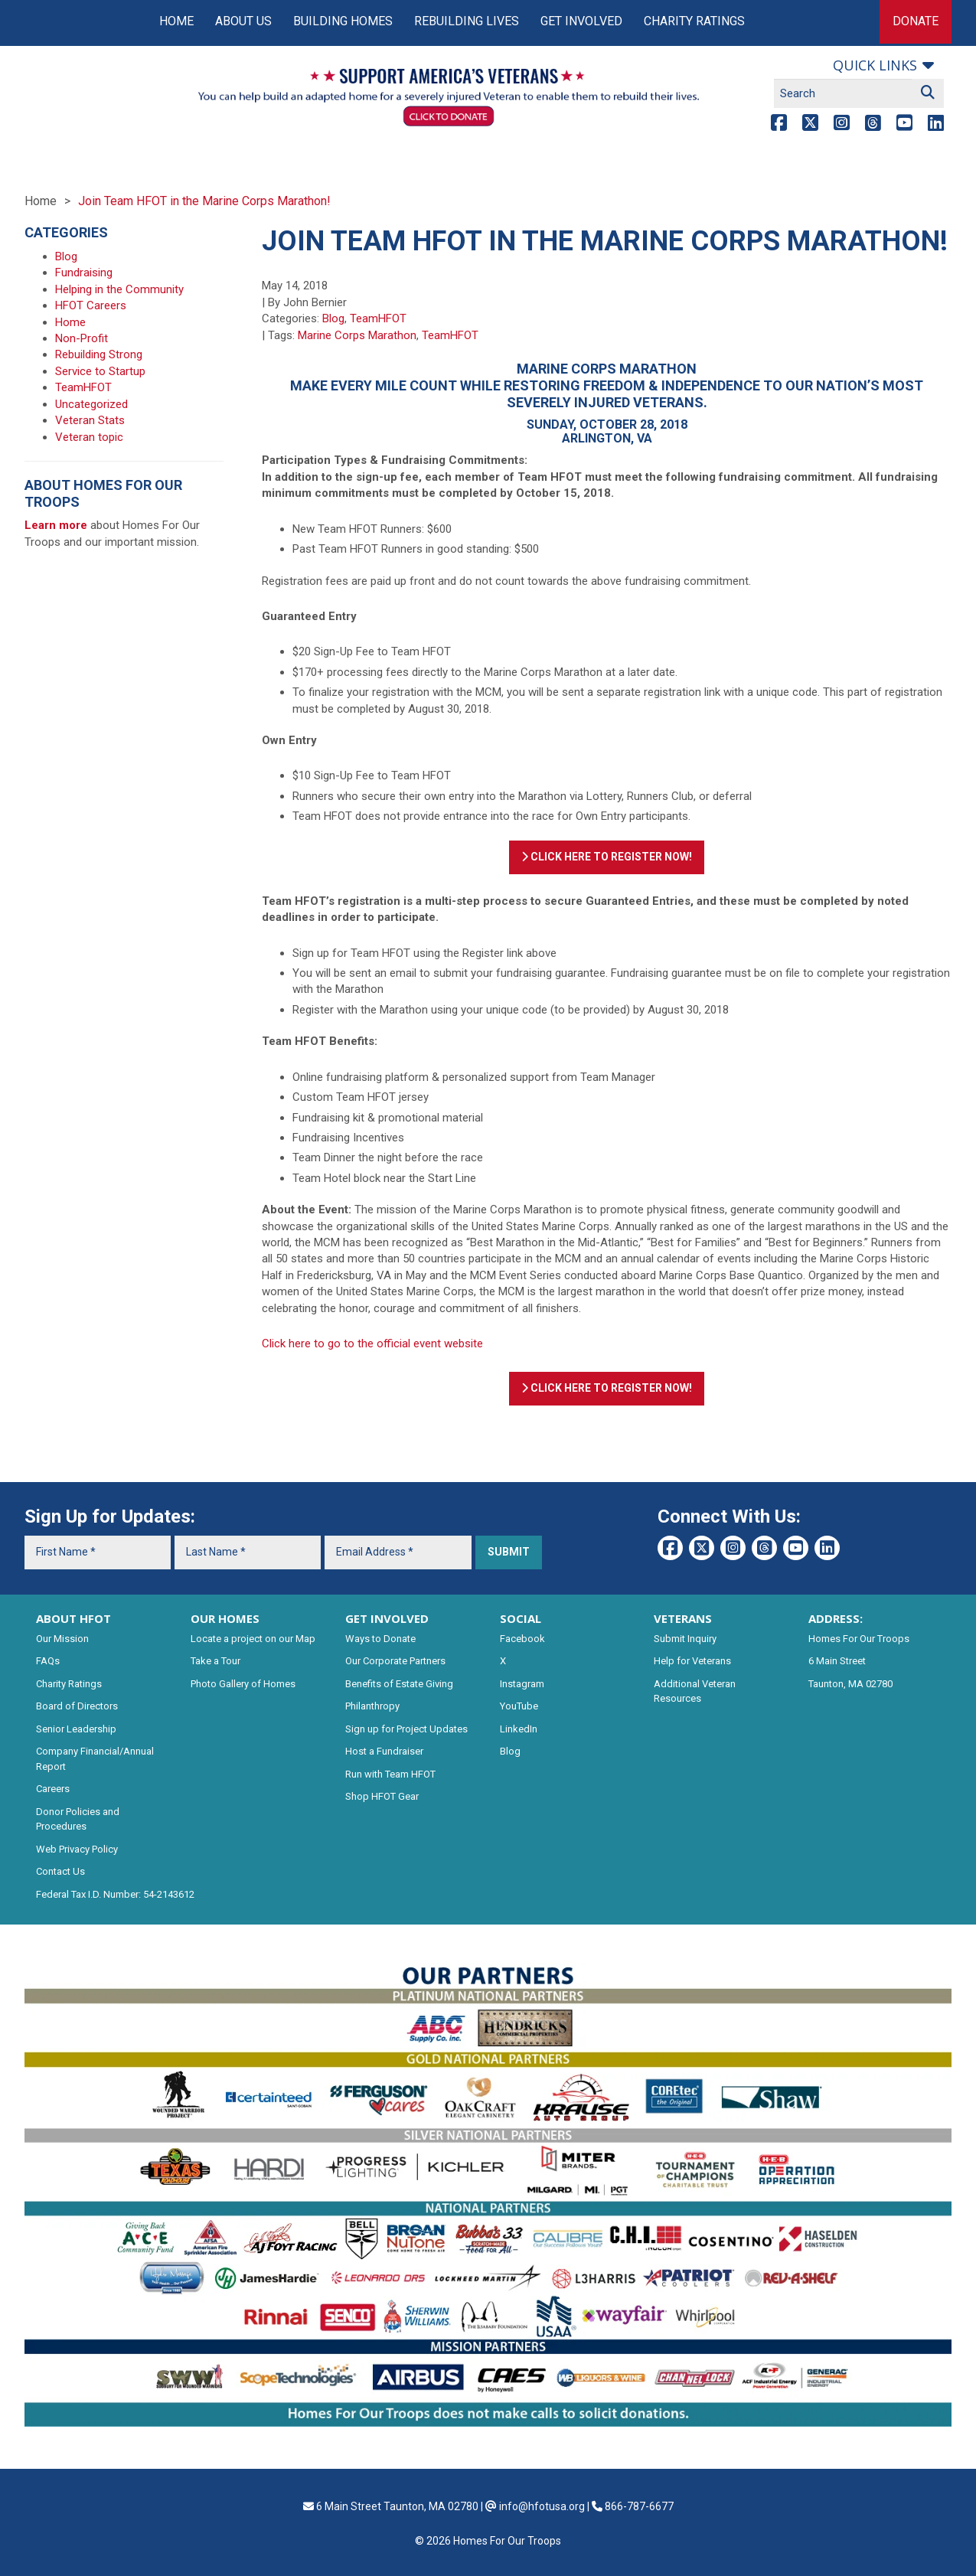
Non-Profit (81, 338)
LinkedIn (518, 1729)
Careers (53, 1788)
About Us (243, 21)
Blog (333, 318)
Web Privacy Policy (77, 1849)
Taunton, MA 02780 (850, 1684)
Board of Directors (77, 1706)
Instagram (522, 1684)
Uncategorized (91, 404)
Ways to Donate (380, 1638)
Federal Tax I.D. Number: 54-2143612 (115, 1894)
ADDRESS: (835, 1618)
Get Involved (581, 21)
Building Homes (343, 21)
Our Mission (62, 1638)
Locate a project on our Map (253, 1638)
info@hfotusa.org (542, 2506)
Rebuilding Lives (466, 21)
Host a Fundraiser (384, 1751)
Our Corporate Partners (395, 1661)
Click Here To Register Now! (606, 857)
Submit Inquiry (685, 1638)
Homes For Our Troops (858, 1638)
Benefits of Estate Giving (399, 1684)
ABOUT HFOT (73, 1618)
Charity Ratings (694, 21)
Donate (915, 21)
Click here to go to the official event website (372, 1343)
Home (176, 21)
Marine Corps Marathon (357, 335)
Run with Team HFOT (390, 1774)
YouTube (519, 1706)
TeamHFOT (378, 318)
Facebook (522, 1638)
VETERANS (683, 1618)
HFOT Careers (90, 305)
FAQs (48, 1661)
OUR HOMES (225, 1618)
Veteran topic (89, 437)
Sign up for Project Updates (406, 1729)
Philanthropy (372, 1706)
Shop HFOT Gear (382, 1796)
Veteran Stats (90, 420)
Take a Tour (215, 1661)
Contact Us (60, 1871)
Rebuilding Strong (98, 354)
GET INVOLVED (387, 1618)
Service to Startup (100, 371)
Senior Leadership (76, 1729)
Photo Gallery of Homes (243, 1684)
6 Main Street (837, 1661)
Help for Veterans (692, 1661)
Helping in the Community (119, 289)
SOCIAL (520, 1618)
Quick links (875, 65)
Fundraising (84, 272)
